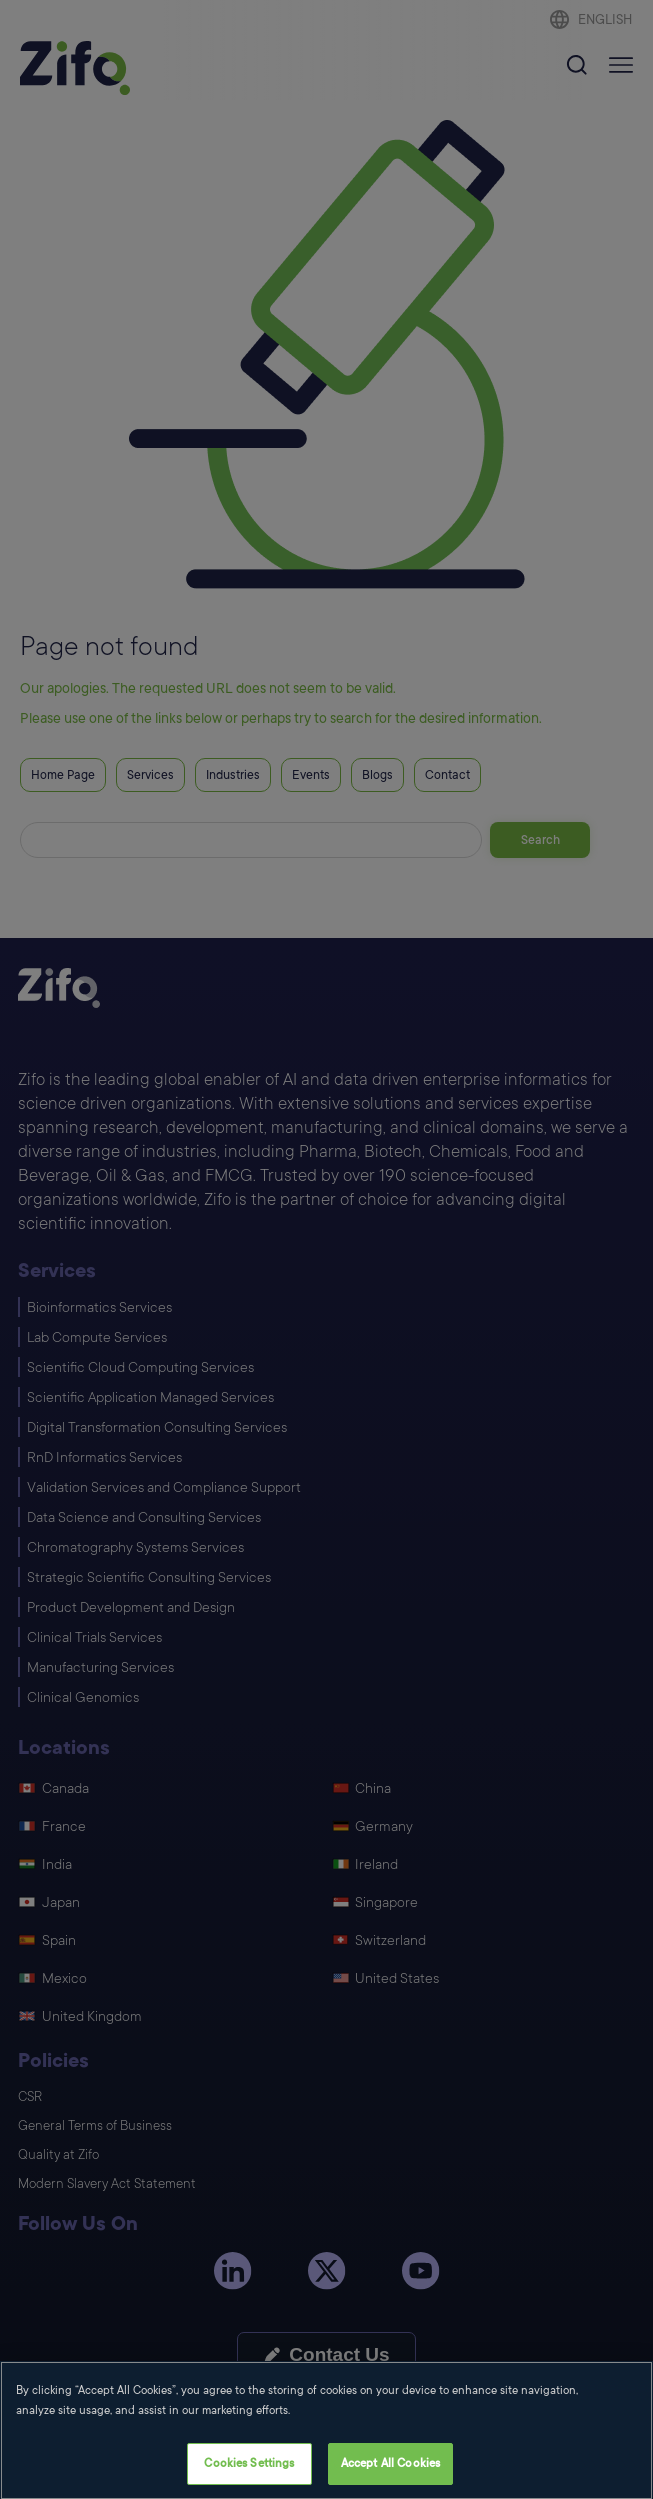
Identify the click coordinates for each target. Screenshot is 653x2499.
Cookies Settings (249, 2477)
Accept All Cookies (390, 2477)
